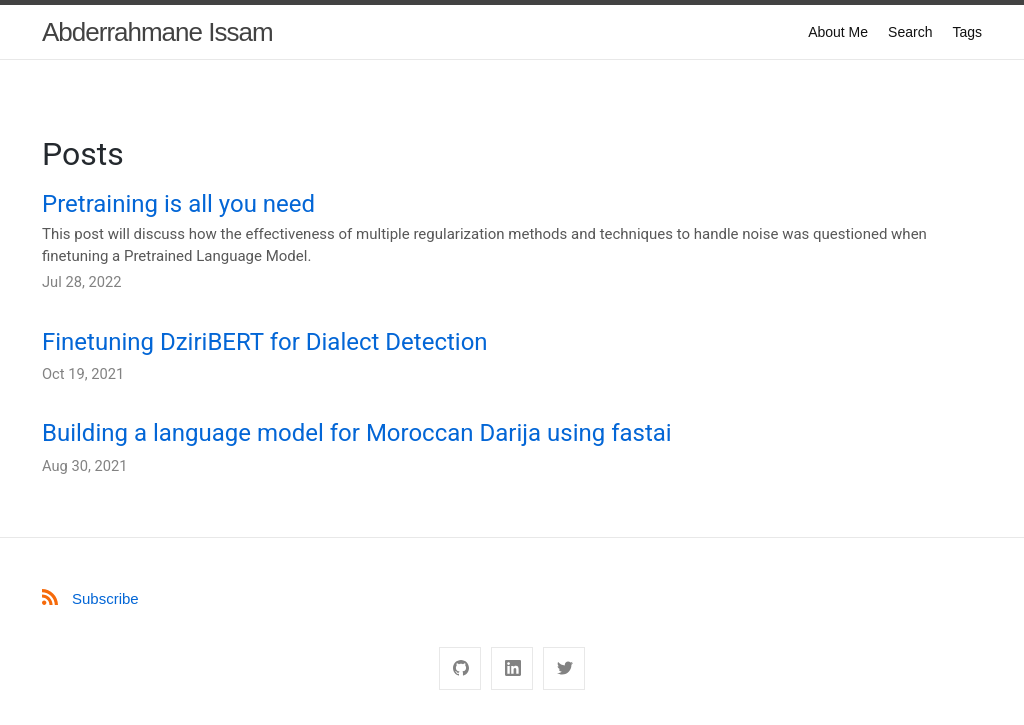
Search (910, 32)
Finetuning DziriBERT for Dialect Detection (265, 342)
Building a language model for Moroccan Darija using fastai (357, 433)
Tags (967, 32)
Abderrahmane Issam (157, 32)
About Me (838, 32)
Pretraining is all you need (178, 204)
